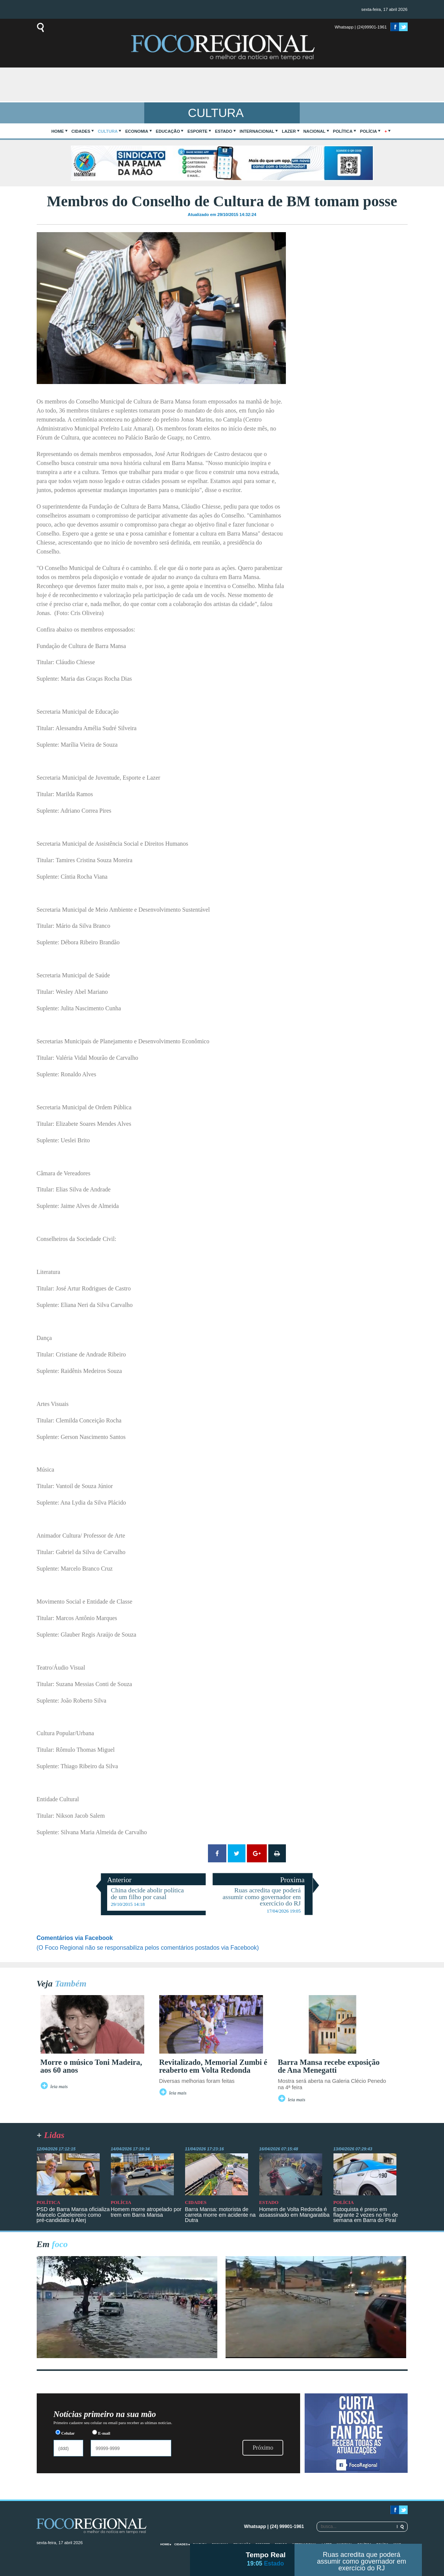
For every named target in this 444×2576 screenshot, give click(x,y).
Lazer (289, 131)
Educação (168, 131)
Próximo (263, 2447)
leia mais (59, 2086)
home (57, 131)
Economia (136, 131)
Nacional (314, 131)
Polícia (368, 131)
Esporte (197, 131)
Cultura (108, 131)
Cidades (81, 131)
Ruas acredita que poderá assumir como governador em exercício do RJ (361, 2561)
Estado (223, 131)
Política (343, 131)
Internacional (257, 131)
